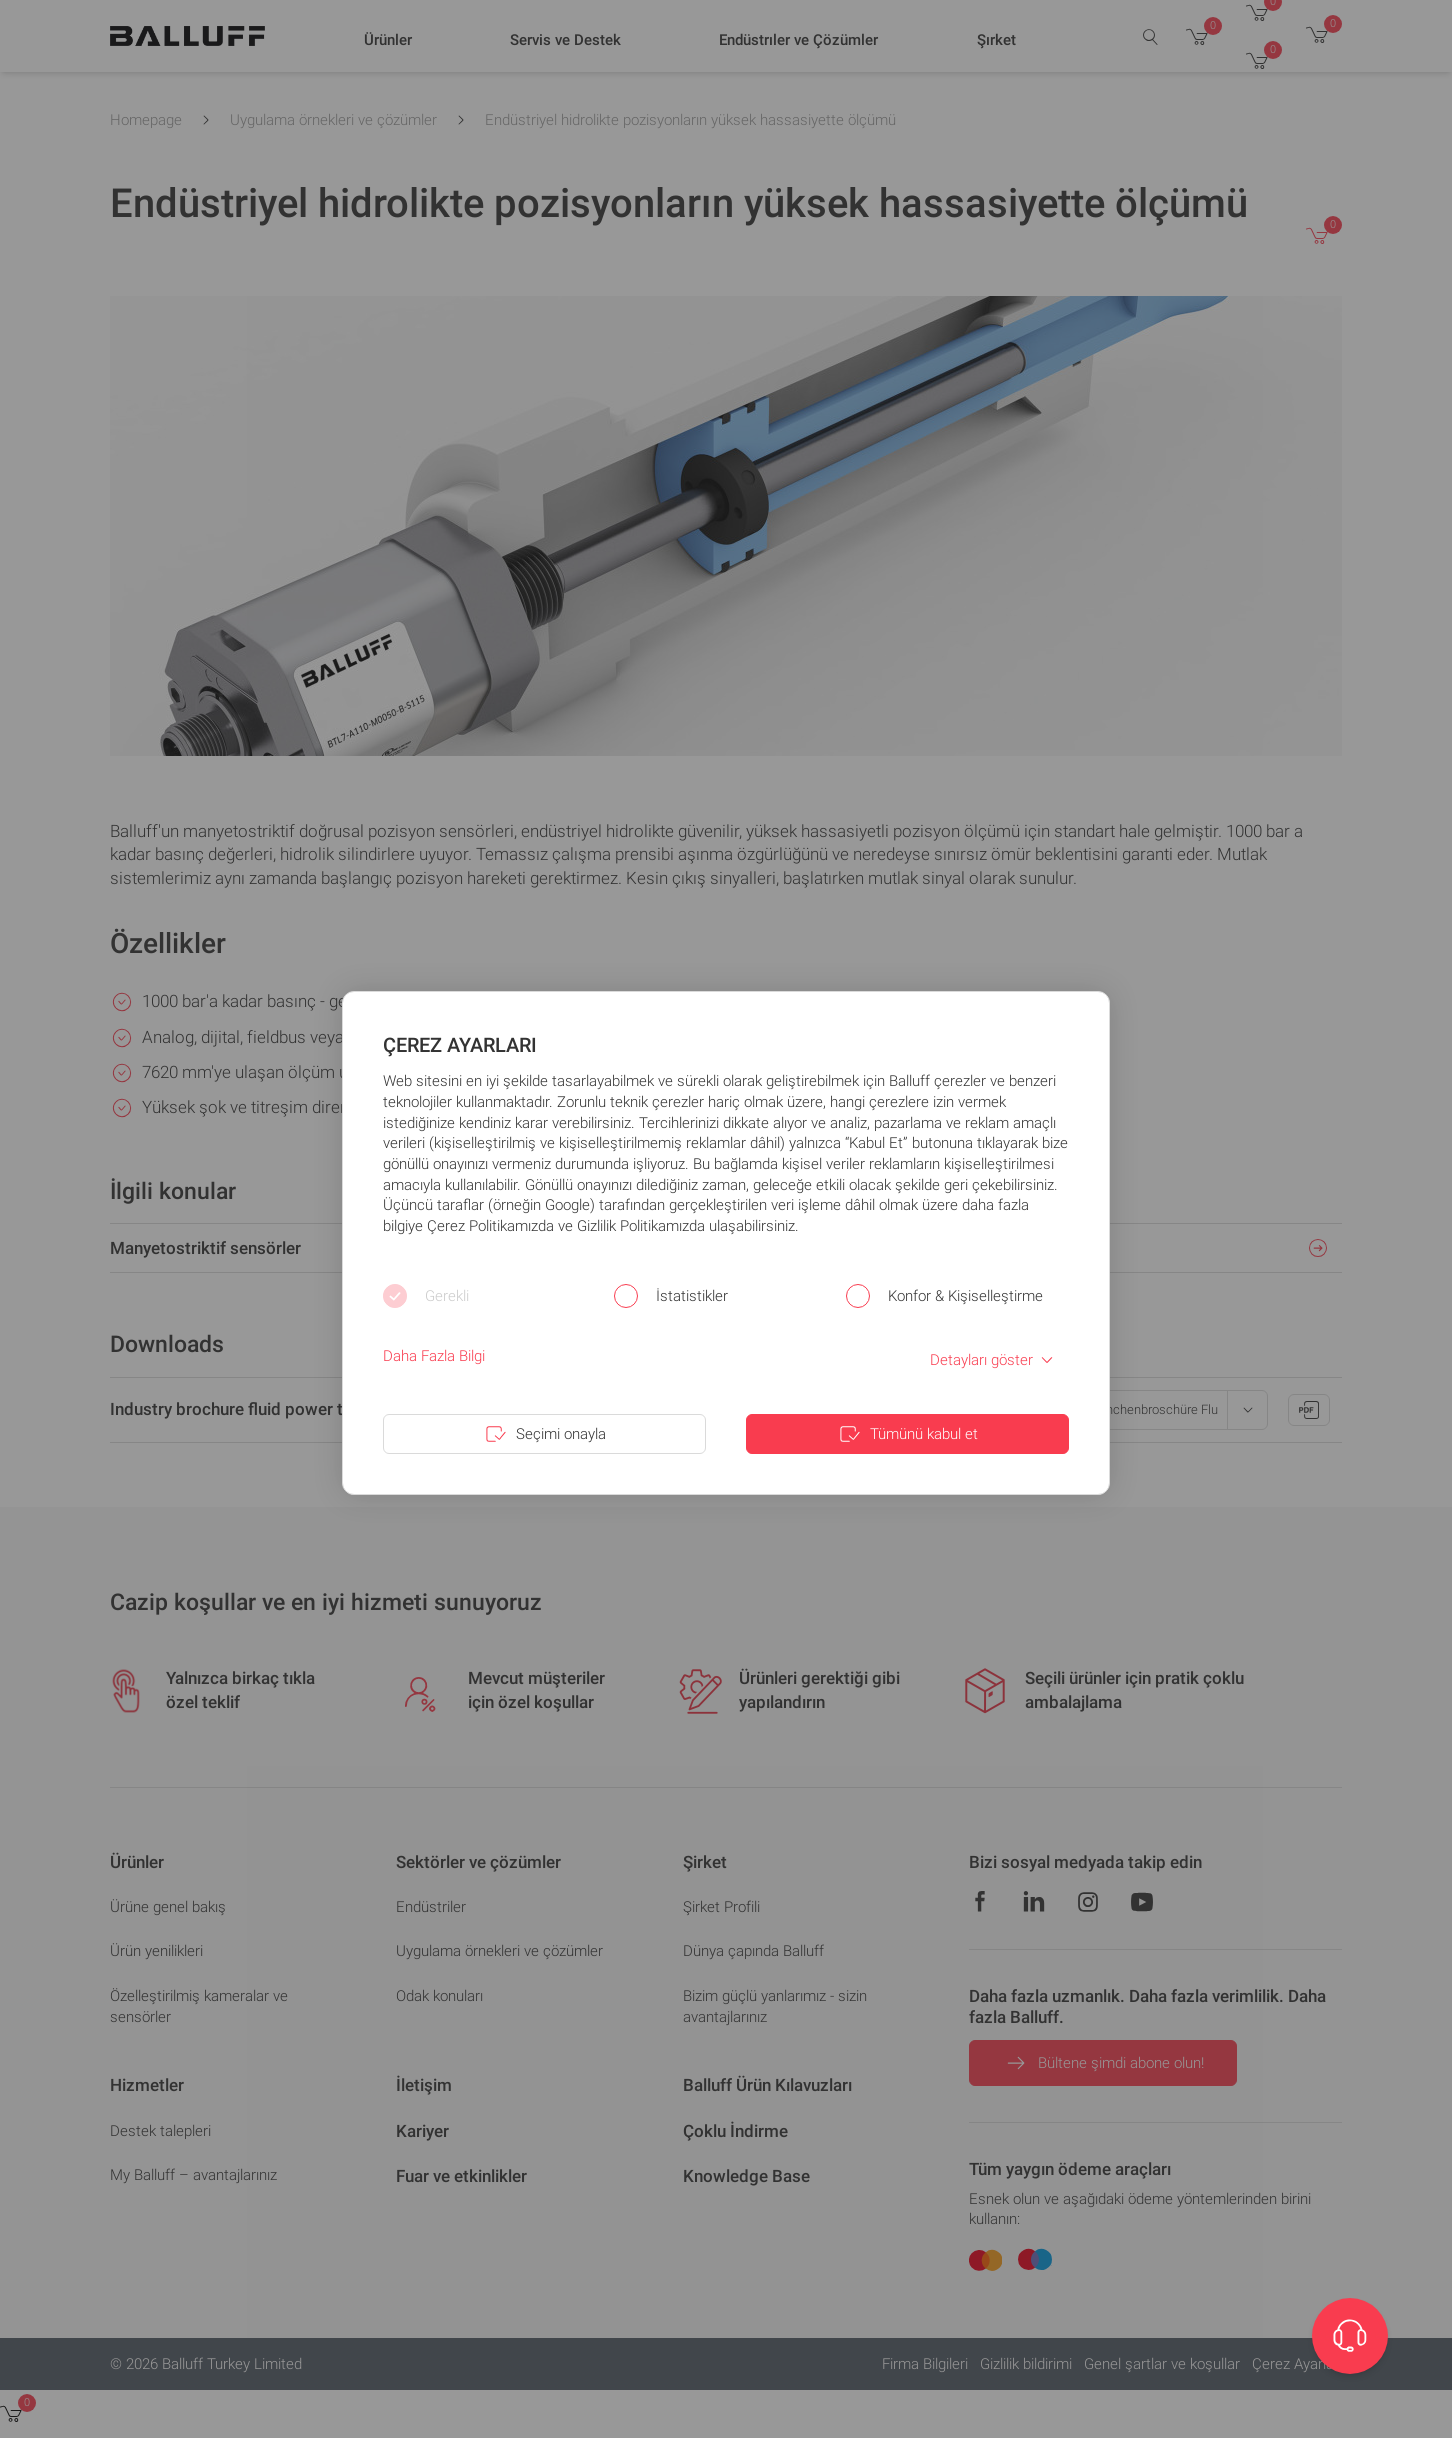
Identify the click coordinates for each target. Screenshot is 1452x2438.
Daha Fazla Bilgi (434, 1356)
